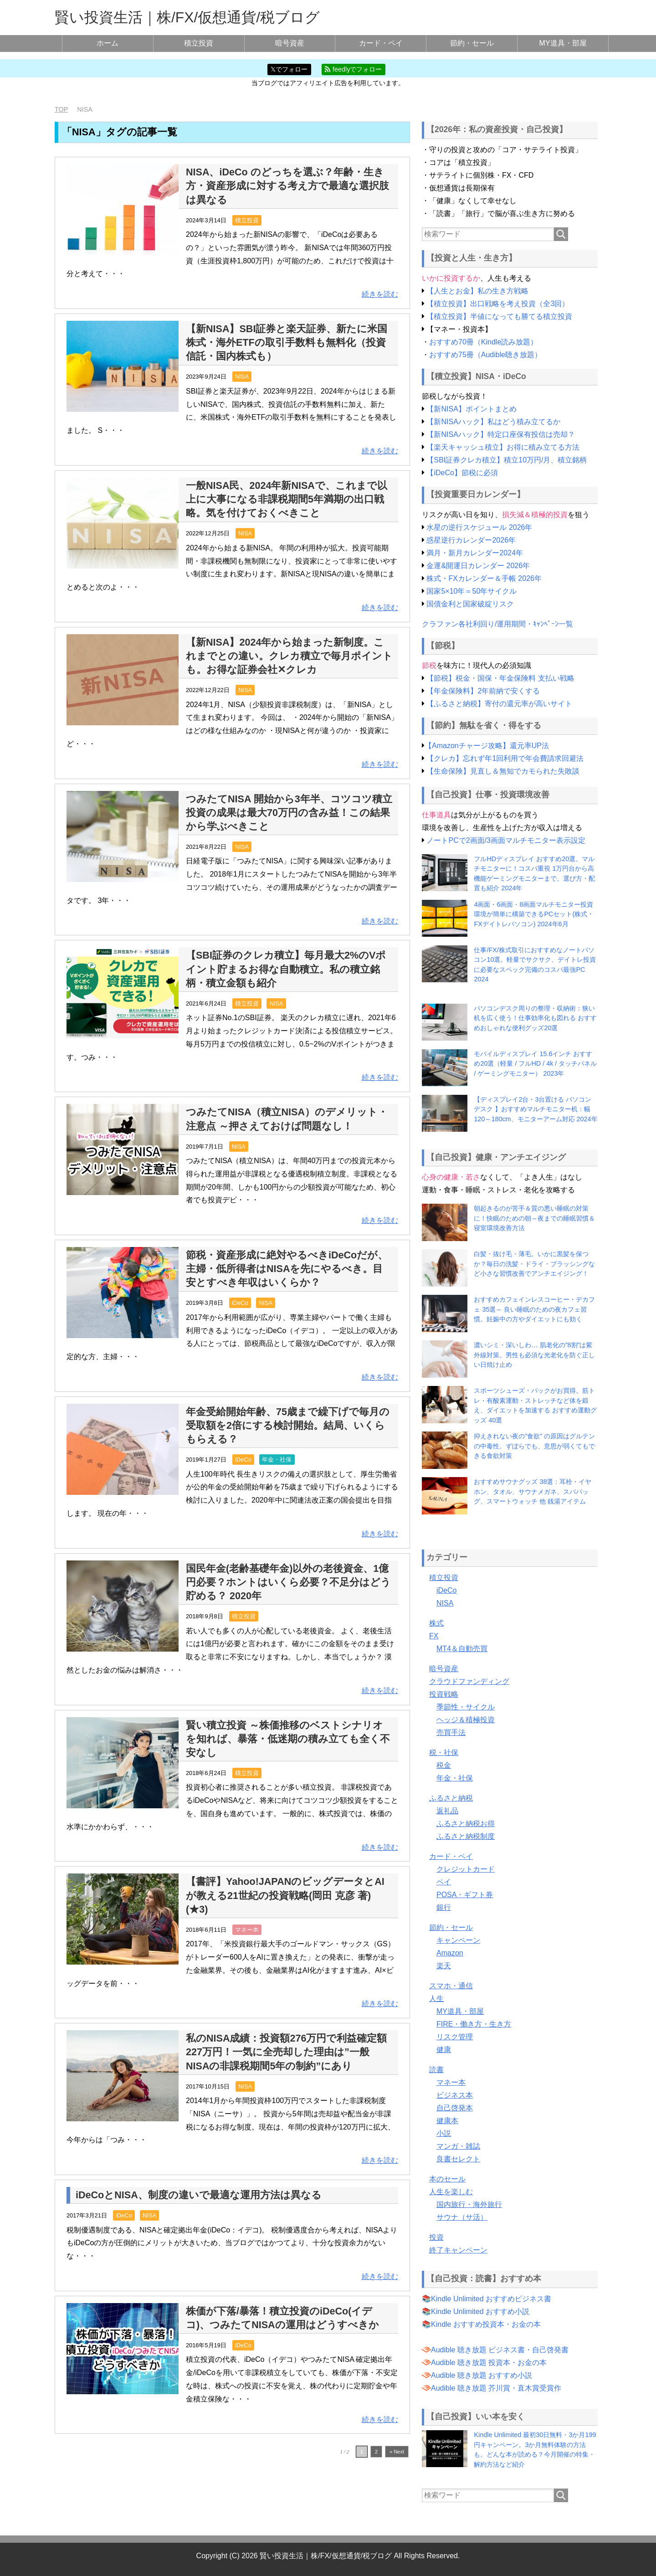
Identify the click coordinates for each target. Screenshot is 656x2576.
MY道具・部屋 (563, 43)
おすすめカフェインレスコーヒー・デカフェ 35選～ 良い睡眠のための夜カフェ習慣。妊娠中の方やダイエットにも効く (534, 1309)
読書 (436, 2069)
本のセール (447, 2178)
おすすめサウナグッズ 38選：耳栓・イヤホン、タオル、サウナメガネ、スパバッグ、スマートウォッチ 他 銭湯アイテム (532, 1491)
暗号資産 (289, 43)
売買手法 (451, 1732)
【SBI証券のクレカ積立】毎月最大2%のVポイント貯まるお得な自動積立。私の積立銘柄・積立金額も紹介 (286, 968)
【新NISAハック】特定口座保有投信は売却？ (500, 434)
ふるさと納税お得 (465, 1823)
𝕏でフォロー (289, 69)
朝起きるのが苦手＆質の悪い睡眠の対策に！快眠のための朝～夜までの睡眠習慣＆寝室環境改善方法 (534, 1218)
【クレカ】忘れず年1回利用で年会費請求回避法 (505, 758)
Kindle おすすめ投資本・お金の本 (486, 2324)
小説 (443, 2133)
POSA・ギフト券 (464, 1894)
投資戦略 (443, 1694)
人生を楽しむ (451, 2191)
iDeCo (240, 1302)
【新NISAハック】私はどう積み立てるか (493, 421)
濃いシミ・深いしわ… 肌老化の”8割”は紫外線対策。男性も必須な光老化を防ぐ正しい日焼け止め (534, 1354)
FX (433, 1635)
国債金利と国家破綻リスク (470, 603)
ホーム (107, 43)
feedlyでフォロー (353, 69)
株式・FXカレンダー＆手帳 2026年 (483, 578)
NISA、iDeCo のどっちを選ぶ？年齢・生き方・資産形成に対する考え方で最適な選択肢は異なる (287, 185)
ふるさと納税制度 (465, 1836)
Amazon (449, 1952)
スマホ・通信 (451, 1985)
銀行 (443, 1907)
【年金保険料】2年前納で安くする (483, 691)
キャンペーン (458, 1940)
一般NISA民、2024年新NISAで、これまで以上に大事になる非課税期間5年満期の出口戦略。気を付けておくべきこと (286, 498)
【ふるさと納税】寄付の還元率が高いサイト (499, 704)
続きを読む (380, 294)
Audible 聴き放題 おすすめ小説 (481, 2375)
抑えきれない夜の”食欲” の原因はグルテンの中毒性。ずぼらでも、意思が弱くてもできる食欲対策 (534, 1445)
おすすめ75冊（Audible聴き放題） (485, 354)
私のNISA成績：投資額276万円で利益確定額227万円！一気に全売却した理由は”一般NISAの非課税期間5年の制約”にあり (286, 2051)
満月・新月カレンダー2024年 (474, 552)
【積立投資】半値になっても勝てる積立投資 (499, 316)
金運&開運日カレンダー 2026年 (478, 565)
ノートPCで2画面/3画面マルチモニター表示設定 (505, 840)
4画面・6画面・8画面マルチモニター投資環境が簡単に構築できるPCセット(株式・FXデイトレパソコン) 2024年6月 (534, 913)
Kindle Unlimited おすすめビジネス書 (491, 2298)
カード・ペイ (381, 43)
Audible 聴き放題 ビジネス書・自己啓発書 (500, 2349)
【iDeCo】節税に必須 (461, 472)
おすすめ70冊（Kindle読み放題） (483, 341)
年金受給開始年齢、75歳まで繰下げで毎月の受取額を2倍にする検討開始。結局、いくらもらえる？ (288, 1425)
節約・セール (472, 43)
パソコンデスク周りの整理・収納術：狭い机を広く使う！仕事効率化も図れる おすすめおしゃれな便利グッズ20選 (535, 1017)
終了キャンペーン (458, 2249)
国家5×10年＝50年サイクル (471, 591)
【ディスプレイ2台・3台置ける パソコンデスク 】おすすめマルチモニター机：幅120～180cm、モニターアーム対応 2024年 (535, 1108)
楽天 (443, 1965)
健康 (443, 2049)
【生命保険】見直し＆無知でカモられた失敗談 (502, 771)
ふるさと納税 (451, 1797)
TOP (61, 109)
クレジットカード (465, 1869)
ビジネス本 (454, 2095)
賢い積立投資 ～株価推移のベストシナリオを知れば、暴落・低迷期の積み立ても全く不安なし (288, 1738)
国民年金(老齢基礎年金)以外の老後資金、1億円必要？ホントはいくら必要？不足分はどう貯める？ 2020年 (288, 1581)
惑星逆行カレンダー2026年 (471, 540)
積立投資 (198, 43)
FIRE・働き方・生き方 (473, 2023)
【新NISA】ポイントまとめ (471, 408)
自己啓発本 (454, 2107)
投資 (436, 2237)
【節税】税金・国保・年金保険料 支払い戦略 (500, 678)
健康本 (447, 2120)
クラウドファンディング (469, 1681)
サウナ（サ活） (461, 2217)
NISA (242, 376)
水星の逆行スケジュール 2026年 (479, 527)
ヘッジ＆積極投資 (465, 1719)
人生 (436, 1998)
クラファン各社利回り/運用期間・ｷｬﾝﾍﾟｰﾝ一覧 (497, 623)
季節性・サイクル (465, 1706)
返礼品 (447, 1810)
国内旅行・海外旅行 (469, 2204)
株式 (436, 1623)
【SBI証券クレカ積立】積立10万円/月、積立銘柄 (506, 459)
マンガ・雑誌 (458, 2146)
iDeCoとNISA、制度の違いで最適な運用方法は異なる (199, 2194)
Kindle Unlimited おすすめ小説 (480, 2311)
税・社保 (443, 1752)
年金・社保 (277, 1459)
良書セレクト (458, 2158)
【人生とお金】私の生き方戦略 (477, 290)
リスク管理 (454, 2036)
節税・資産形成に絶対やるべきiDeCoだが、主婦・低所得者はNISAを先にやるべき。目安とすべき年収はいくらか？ (287, 1268)
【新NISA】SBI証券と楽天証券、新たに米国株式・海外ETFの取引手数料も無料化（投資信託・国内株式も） (287, 342)
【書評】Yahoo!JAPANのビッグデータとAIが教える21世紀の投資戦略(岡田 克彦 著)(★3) (285, 1895)
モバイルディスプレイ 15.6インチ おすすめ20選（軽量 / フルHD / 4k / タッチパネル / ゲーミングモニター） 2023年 (535, 1063)
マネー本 (247, 1929)
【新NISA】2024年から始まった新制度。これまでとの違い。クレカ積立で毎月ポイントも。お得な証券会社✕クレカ (289, 655)
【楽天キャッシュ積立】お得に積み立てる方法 (502, 447)
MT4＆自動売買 (461, 1648)
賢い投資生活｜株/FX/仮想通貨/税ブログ (187, 17)
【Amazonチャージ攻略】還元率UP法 (487, 745)
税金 (443, 1765)
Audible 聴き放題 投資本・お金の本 (489, 2362)
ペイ (443, 1881)
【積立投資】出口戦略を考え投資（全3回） (497, 303)
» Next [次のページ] (397, 2451)
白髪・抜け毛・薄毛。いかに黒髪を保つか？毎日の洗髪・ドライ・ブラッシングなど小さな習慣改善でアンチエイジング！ (534, 1263)
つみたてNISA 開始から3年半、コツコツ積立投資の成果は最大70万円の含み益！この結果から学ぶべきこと (289, 812)
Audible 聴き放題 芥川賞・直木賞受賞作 (496, 2387)
